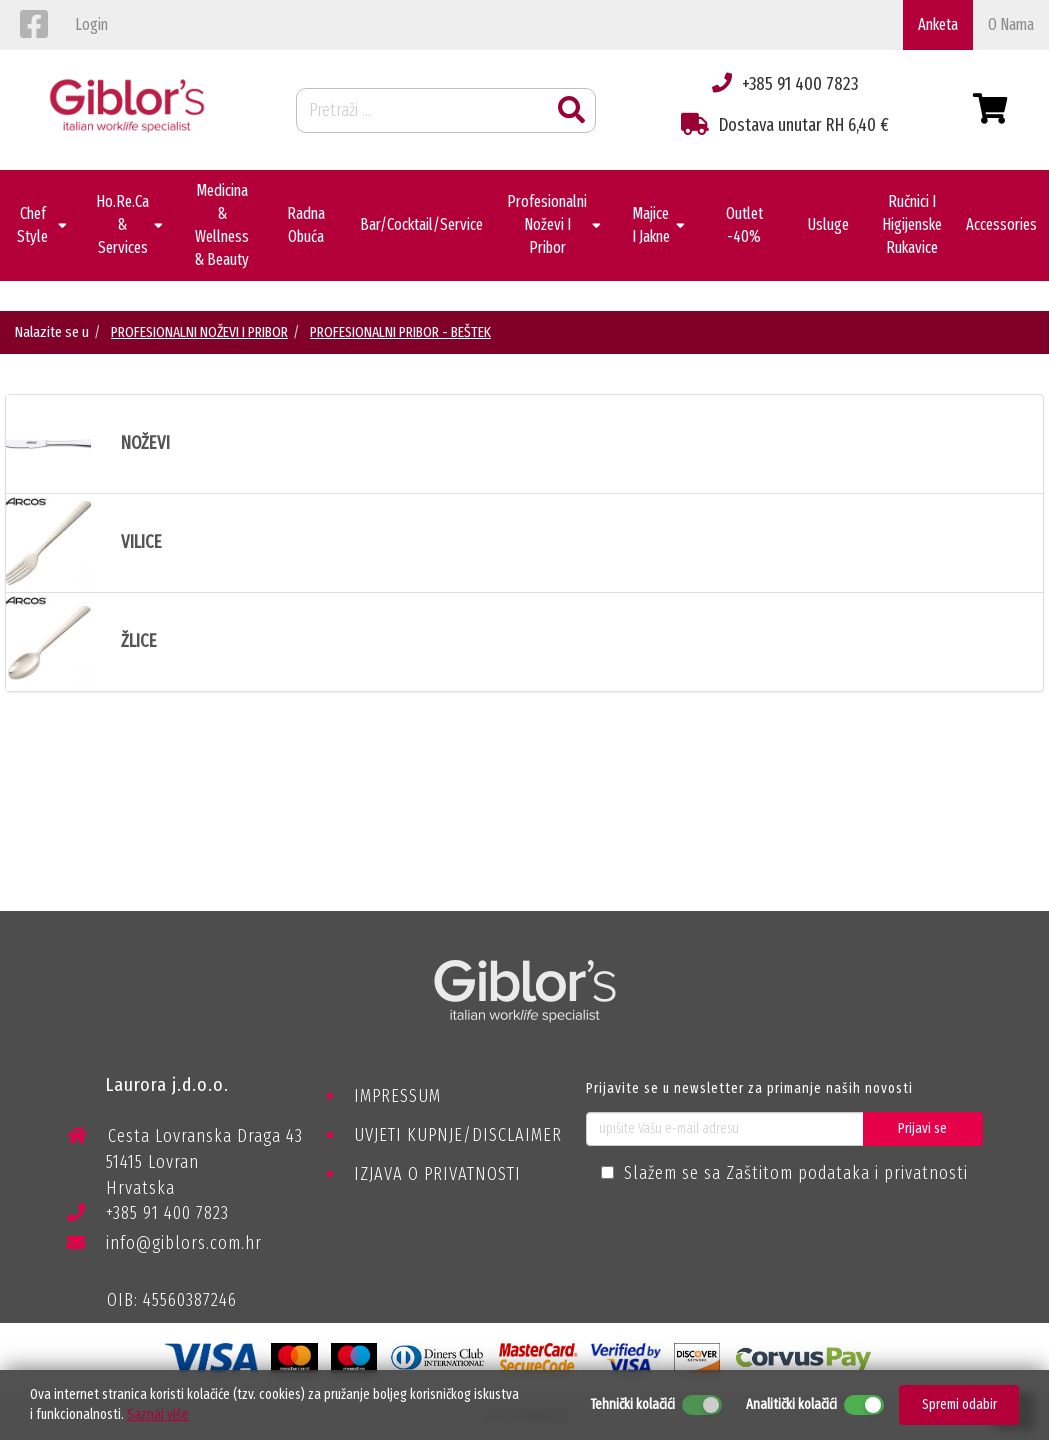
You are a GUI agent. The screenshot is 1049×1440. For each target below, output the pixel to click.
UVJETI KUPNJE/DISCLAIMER (458, 1135)
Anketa (938, 24)
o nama (1011, 24)
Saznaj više (158, 1414)
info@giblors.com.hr (164, 1243)
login (91, 24)
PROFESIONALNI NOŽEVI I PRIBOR (199, 332)
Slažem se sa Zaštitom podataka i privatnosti (796, 1173)
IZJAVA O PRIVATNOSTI (437, 1174)
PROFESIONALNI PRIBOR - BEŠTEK (400, 332)
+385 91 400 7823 (148, 1216)
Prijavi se (922, 1128)
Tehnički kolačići (632, 1404)
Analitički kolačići (791, 1404)
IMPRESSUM (397, 1096)
